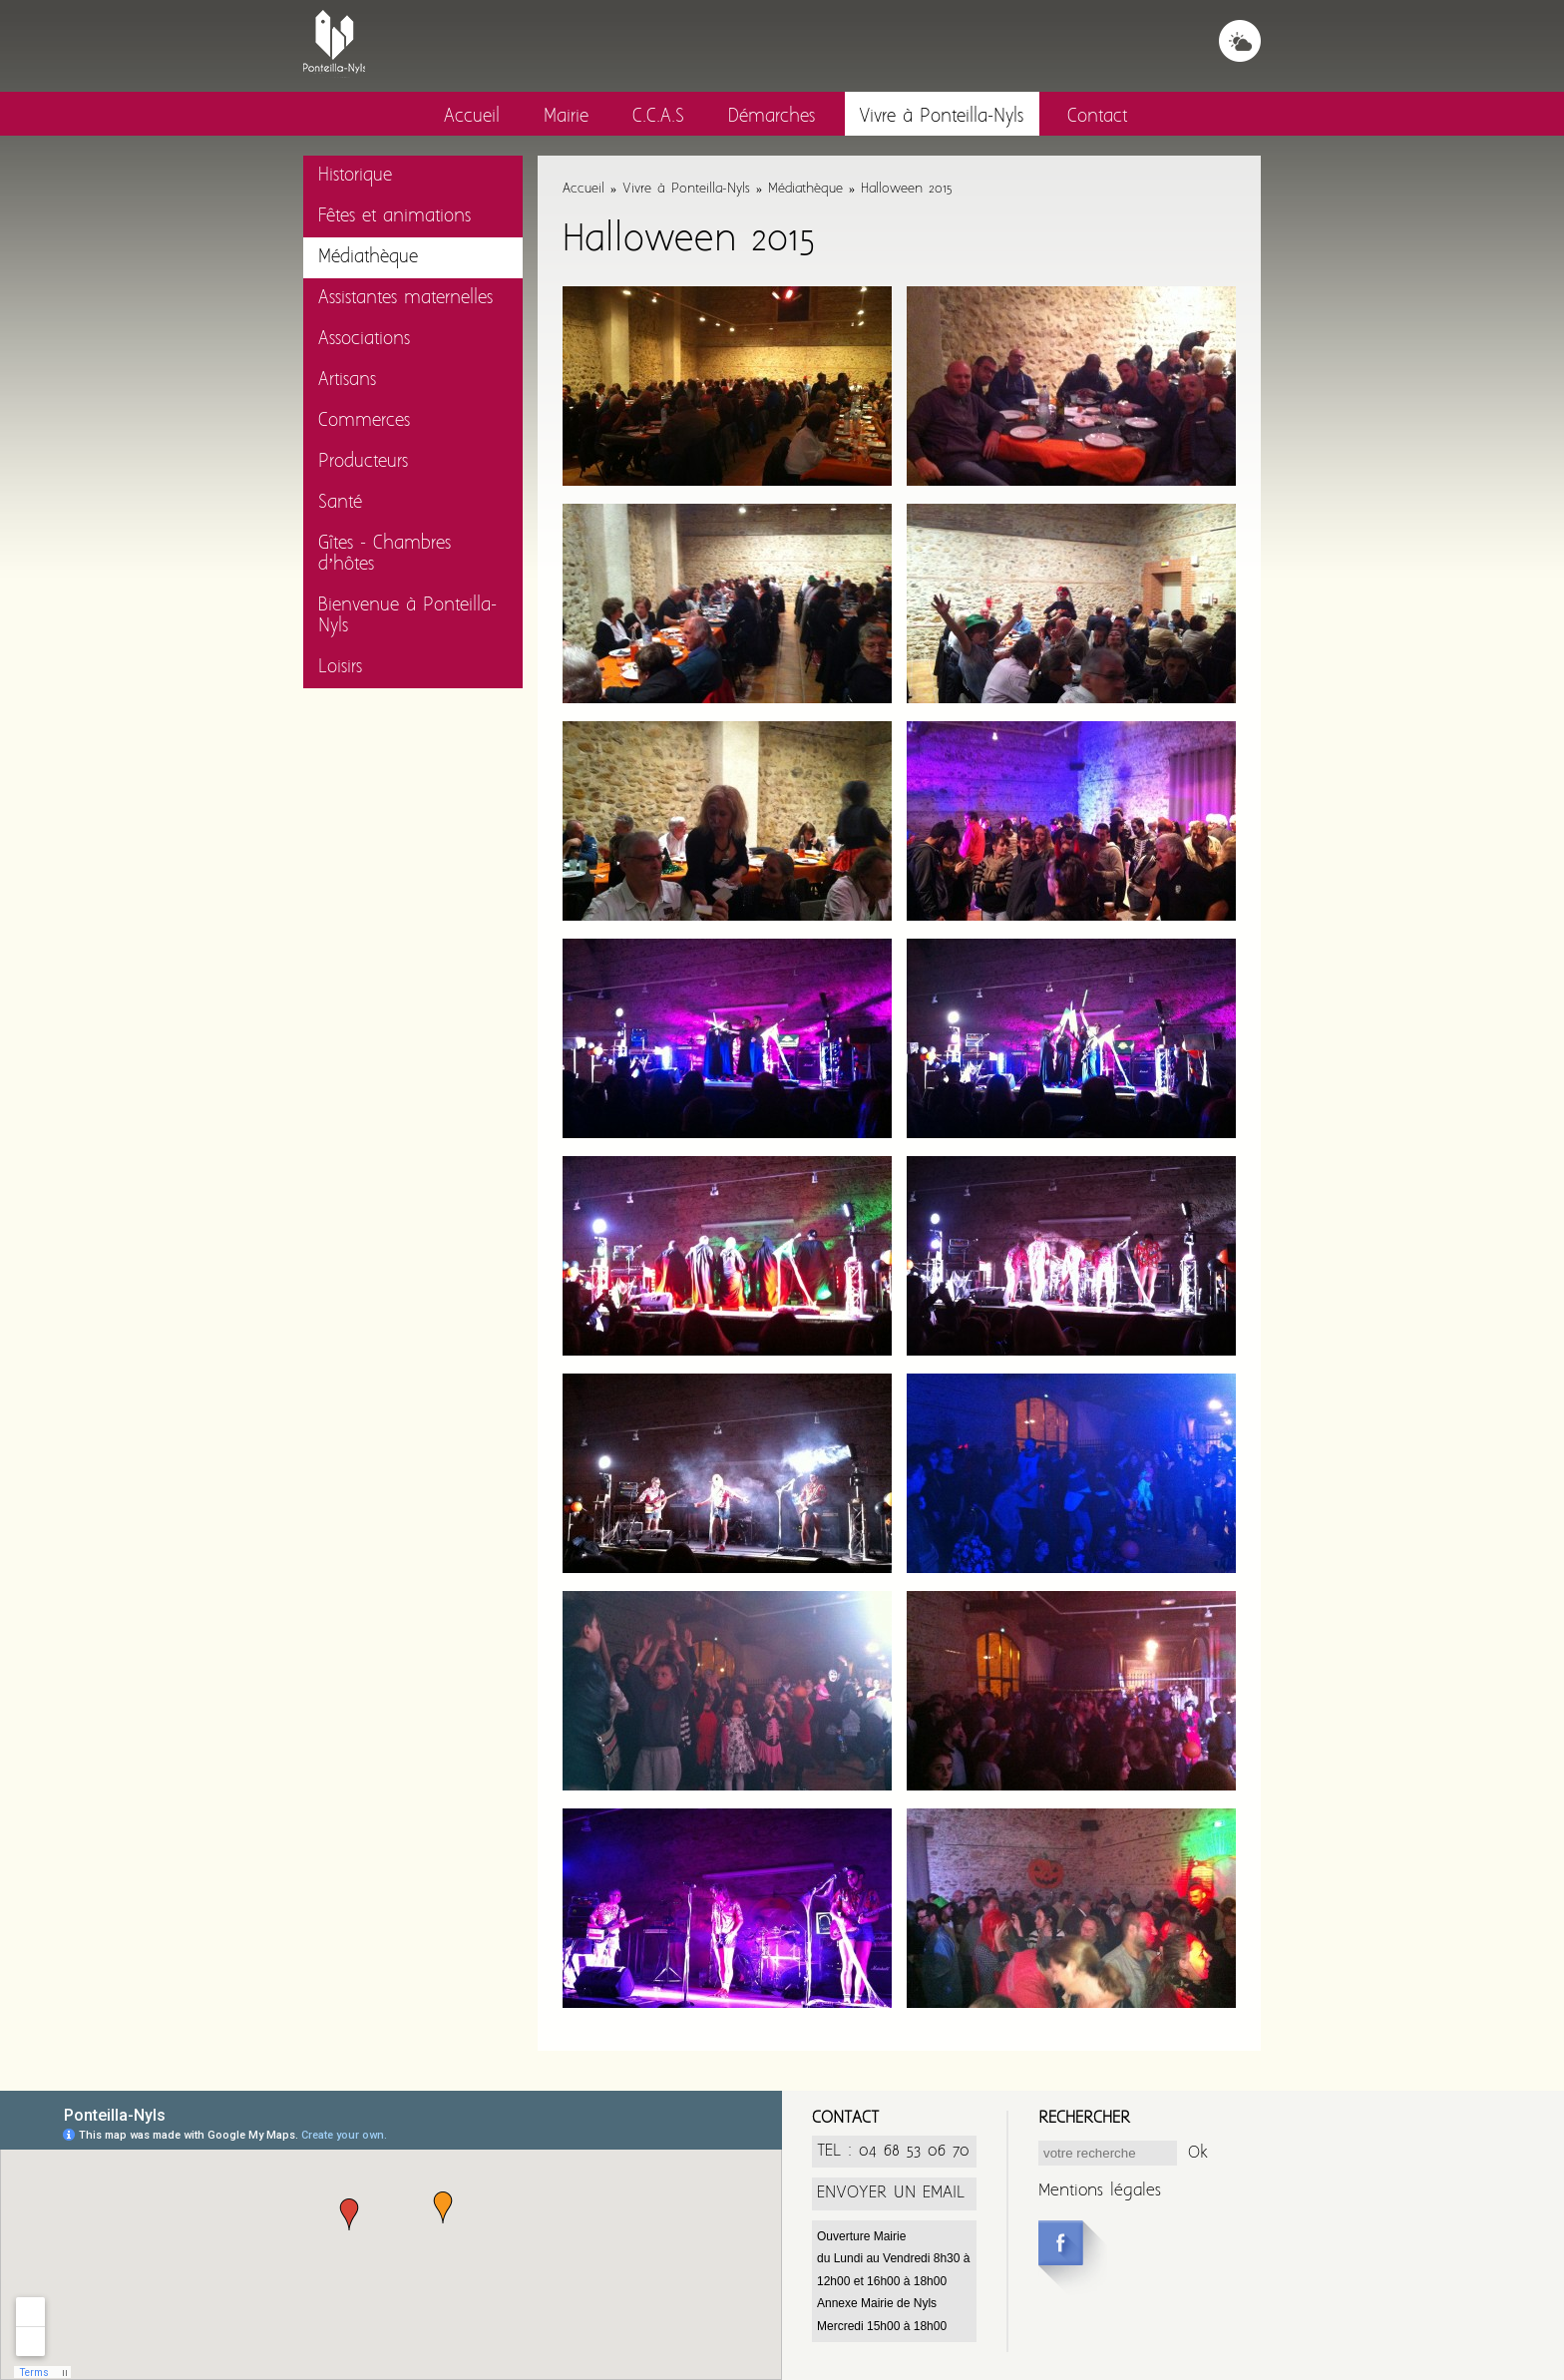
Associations (364, 339)
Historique (355, 176)
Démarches (771, 117)
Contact (1097, 117)
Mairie (566, 117)
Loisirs (340, 667)
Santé (340, 503)
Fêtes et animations (394, 216)
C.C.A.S (658, 117)
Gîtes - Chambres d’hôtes (384, 555)
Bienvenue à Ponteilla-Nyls (407, 616)
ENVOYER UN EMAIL (891, 2192)
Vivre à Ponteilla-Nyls (941, 117)
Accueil (472, 117)
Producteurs (363, 462)
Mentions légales (1099, 2191)
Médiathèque (368, 257)
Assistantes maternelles (405, 298)
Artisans (347, 380)
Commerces (364, 421)
